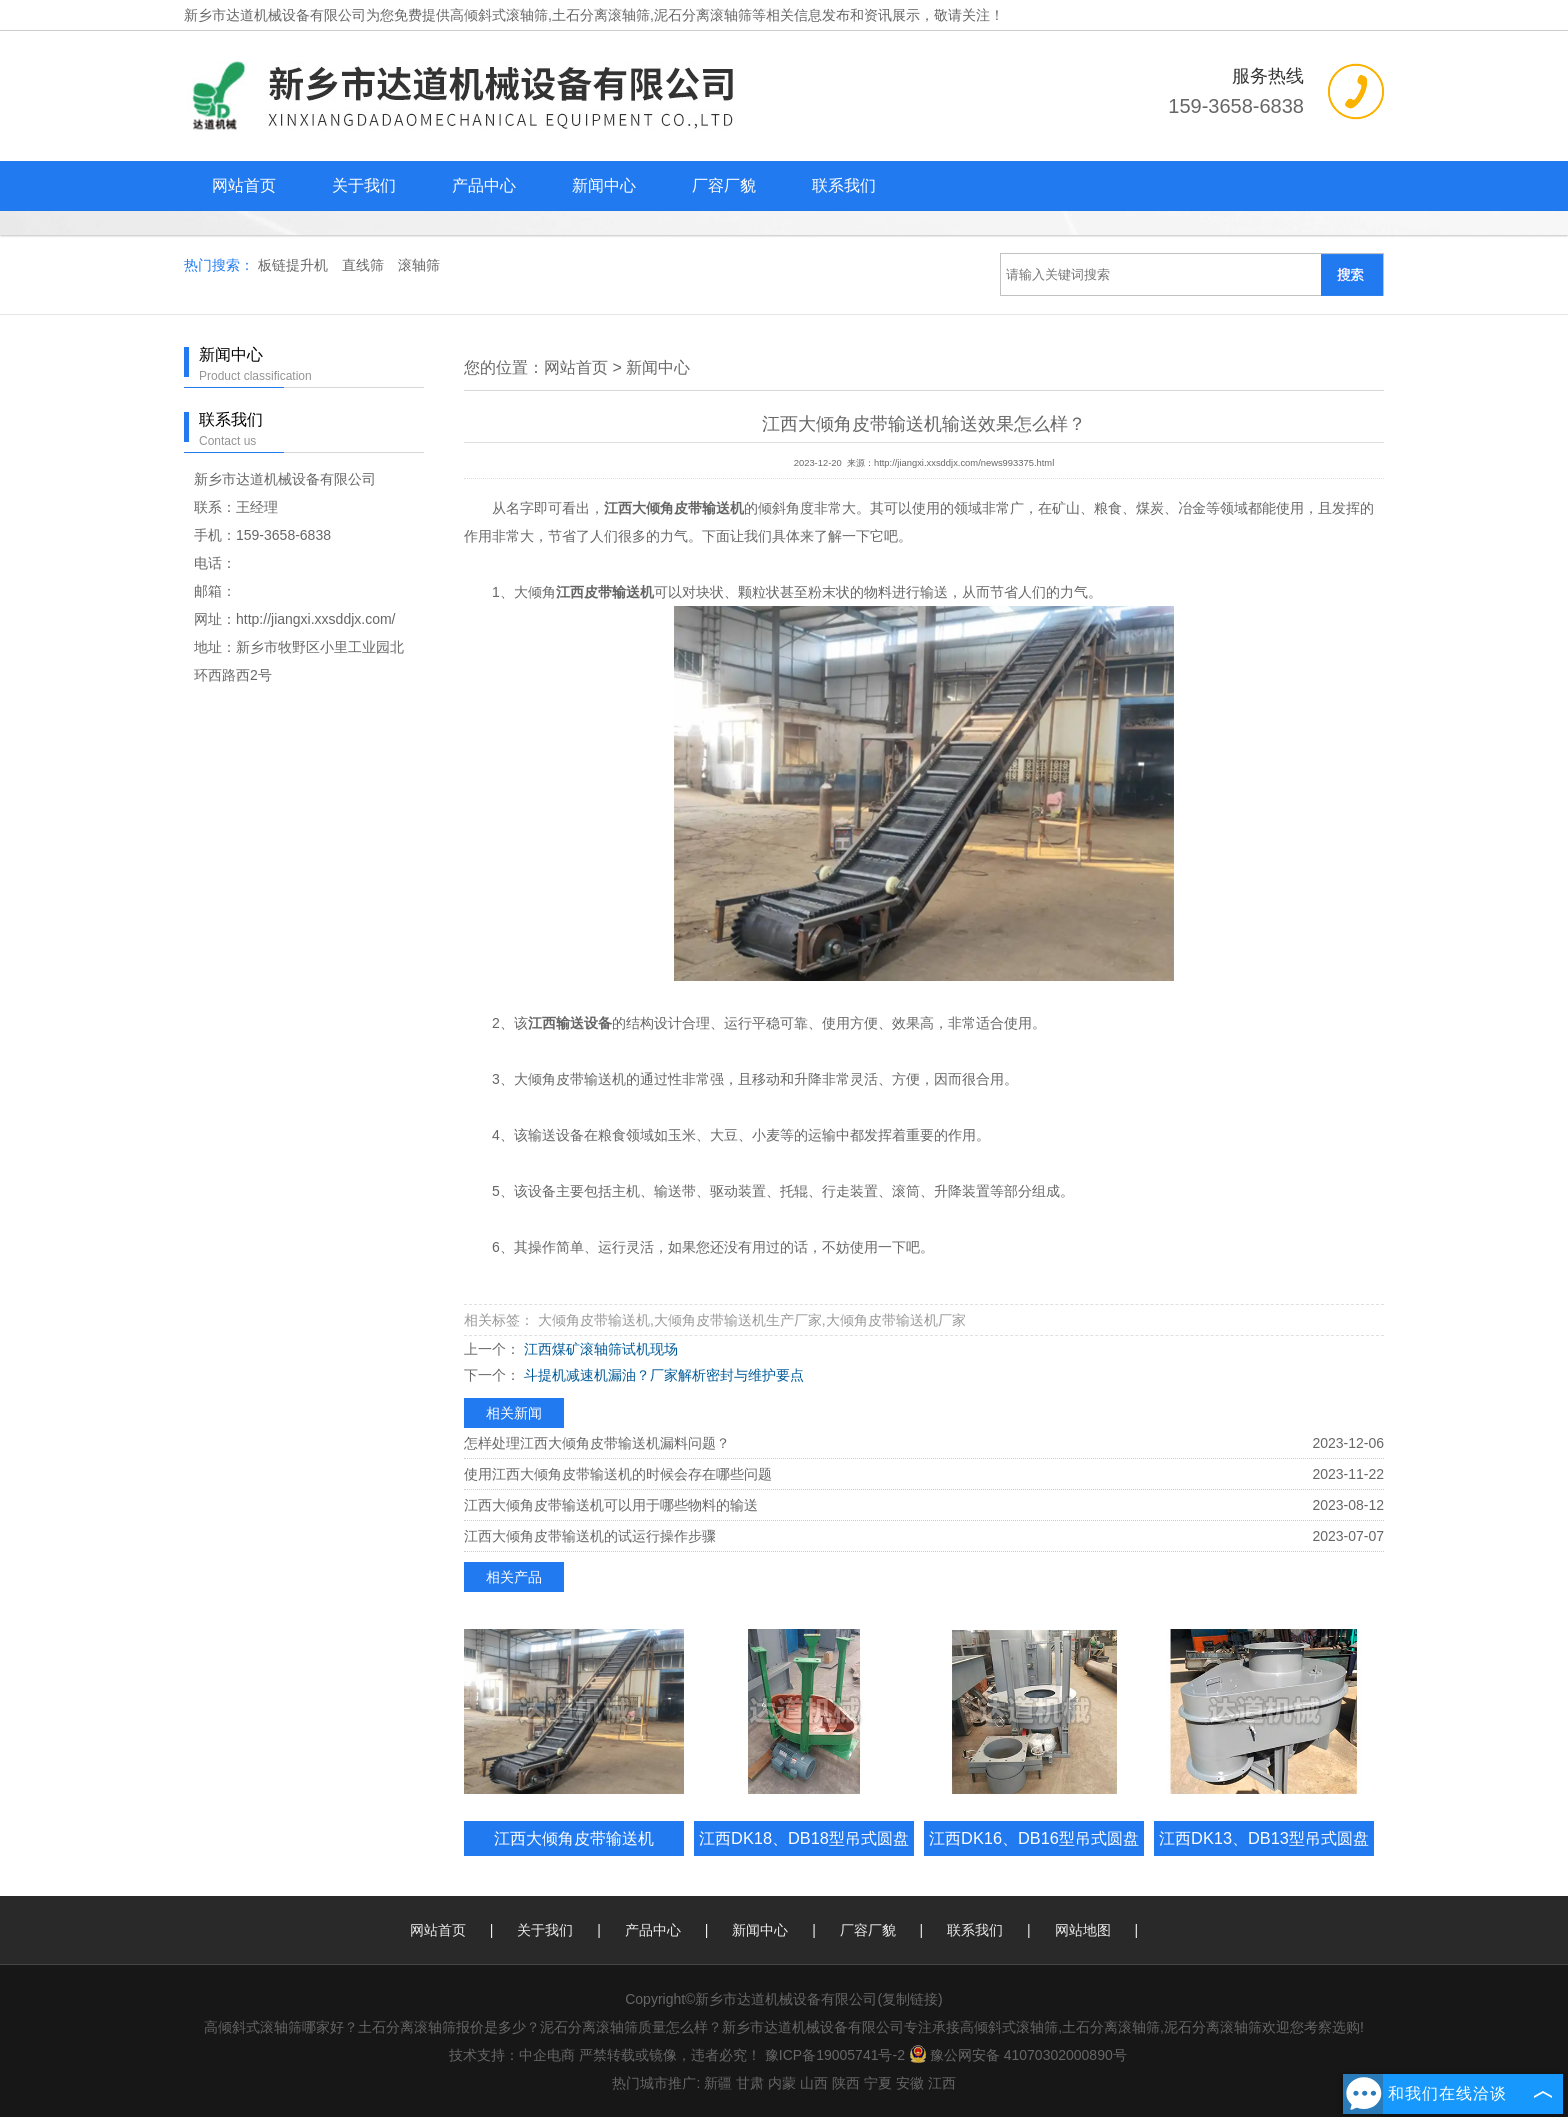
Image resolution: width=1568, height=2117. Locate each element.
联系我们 (844, 185)
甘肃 (750, 2083)
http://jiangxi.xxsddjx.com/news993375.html (964, 463)
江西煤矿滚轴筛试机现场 (599, 1349)
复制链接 (910, 1999)
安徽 (910, 2083)
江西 (942, 2083)
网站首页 (244, 185)
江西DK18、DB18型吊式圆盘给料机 (804, 1855)
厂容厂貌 (724, 185)
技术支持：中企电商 (512, 2055)
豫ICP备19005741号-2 (835, 2055)
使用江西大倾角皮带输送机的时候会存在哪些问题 (618, 1474)
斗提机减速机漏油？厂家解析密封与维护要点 (662, 1375)
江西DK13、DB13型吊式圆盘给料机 (1264, 1855)
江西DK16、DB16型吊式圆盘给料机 (1034, 1855)
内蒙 (782, 2083)
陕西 (846, 2083)
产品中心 (484, 185)
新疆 (718, 2083)
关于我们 (364, 185)
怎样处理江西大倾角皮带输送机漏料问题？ (597, 1443)
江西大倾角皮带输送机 (574, 1838)
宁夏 (878, 2083)
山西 (814, 2083)
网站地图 (1083, 1930)
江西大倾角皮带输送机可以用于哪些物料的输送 (611, 1505)
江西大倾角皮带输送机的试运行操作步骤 (590, 1536)
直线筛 (365, 265)
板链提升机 (295, 265)
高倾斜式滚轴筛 (499, 15)
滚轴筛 (419, 265)
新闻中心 (604, 185)
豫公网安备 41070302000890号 (1018, 2055)
